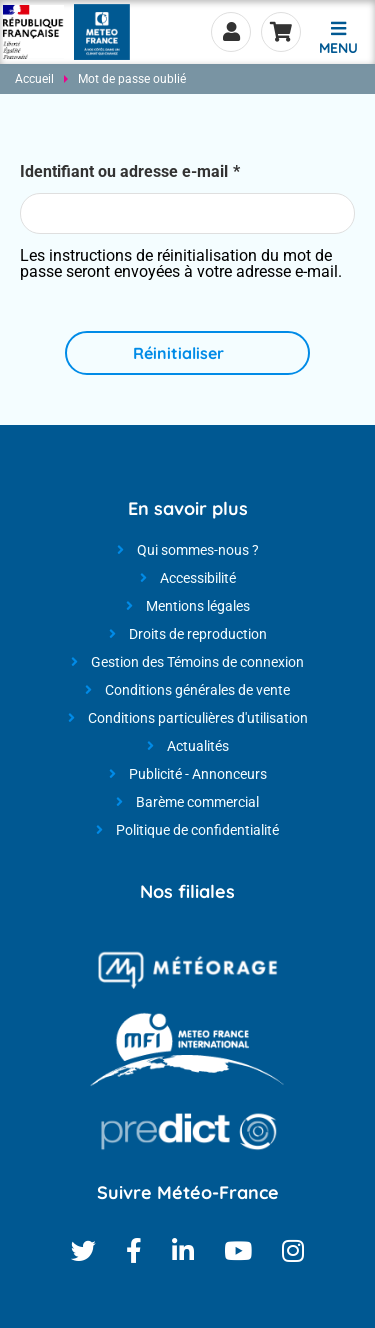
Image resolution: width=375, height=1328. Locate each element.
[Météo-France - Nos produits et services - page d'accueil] (33, 32)
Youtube (238, 1250)
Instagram (293, 1250)
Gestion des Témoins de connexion (197, 662)
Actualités (198, 746)
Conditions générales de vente (197, 690)
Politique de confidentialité (197, 830)
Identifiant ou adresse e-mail (124, 172)
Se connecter (231, 32)
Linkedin (183, 1250)
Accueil (34, 79)
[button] (338, 35)
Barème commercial (197, 802)
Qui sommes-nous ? (198, 550)
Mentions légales (198, 606)
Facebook (134, 1250)
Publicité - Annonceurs (198, 774)
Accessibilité (198, 578)
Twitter (83, 1250)
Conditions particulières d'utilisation (198, 718)
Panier (281, 32)
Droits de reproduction (198, 634)
